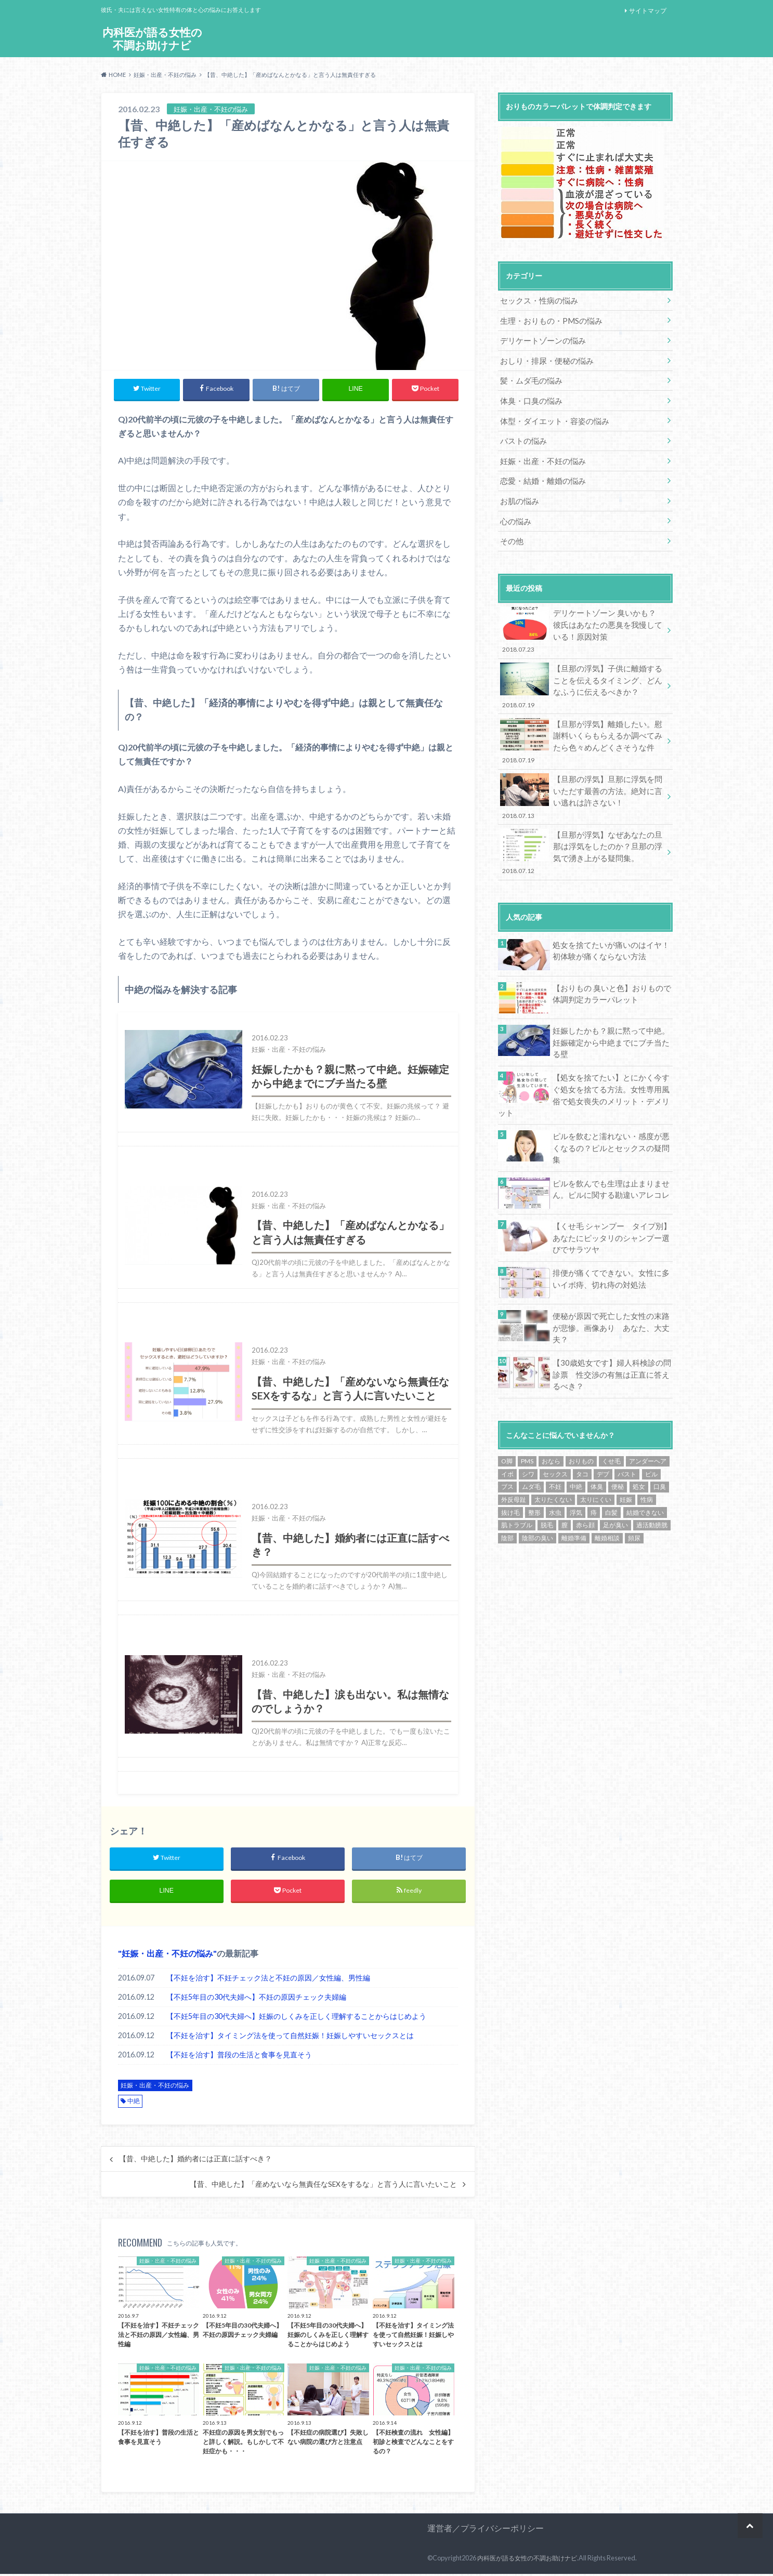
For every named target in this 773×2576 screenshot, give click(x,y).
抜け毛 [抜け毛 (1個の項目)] (510, 1461)
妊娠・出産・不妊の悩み (167, 1955)
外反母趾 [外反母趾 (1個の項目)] (513, 1448)
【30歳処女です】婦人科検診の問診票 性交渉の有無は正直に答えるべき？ (611, 1324)
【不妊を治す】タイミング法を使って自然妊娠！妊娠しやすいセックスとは (290, 2037)
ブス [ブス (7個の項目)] (507, 1436)
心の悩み (514, 511)
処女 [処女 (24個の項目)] (639, 1436)
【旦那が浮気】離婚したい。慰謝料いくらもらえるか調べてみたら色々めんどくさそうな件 (581, 724)
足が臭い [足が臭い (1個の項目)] (615, 1474)
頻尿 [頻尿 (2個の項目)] (634, 1487)
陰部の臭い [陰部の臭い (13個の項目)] (537, 1487)
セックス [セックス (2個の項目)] (555, 1423)
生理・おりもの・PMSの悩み (548, 319)
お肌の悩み (518, 492)
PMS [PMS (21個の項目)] (527, 1411)
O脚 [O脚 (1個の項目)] (507, 1411)
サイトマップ (647, 11)
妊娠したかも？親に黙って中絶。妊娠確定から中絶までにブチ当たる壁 (611, 1013)
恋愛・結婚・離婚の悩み (540, 473)
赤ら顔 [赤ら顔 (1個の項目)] (585, 1474)
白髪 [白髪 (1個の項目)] (611, 1461)
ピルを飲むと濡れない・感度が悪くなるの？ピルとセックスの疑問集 (611, 1102)
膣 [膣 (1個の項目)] (564, 1474)
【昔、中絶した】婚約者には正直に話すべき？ (195, 2161)
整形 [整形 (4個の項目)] (534, 1461)
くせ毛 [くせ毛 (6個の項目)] (611, 1411)
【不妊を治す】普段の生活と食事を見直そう (239, 2056)
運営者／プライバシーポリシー (485, 2530)
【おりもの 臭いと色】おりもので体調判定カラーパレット (612, 970)
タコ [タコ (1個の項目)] (582, 1423)
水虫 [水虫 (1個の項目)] (555, 1461)
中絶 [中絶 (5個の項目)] (576, 1436)
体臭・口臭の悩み (529, 396)
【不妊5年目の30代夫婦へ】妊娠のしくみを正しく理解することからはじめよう (296, 2018)
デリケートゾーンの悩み (540, 338)
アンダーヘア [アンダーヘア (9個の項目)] (647, 1411)
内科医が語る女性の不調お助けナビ (152, 38)
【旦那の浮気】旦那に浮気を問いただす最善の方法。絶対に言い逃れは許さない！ (581, 777)
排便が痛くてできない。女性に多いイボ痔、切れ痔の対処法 (611, 1233)
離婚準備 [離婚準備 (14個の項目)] (573, 1487)
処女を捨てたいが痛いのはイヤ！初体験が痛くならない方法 (611, 927)
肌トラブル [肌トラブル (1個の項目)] (516, 1474)
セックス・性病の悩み (536, 300)
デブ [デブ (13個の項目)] (603, 1423)
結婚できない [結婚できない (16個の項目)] (645, 1461)
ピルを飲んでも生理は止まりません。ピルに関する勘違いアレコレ (607, 1144)
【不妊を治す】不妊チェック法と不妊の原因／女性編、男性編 (268, 1979)
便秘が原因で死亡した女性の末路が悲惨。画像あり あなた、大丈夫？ (611, 1276)
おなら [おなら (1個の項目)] (551, 1411)
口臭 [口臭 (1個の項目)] (659, 1436)
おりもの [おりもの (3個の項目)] (581, 1411)
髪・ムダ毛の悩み (529, 377)
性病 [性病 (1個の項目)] (646, 1448)
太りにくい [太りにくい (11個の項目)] (595, 1448)
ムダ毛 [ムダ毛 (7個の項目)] (531, 1436)
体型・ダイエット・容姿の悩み (551, 415)
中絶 (133, 2103)
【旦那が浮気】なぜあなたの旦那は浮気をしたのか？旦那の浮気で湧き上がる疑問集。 (581, 830)
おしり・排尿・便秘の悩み (543, 357)
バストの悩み (522, 434)
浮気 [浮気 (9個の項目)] (576, 1461)
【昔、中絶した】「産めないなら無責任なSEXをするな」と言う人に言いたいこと (323, 2186)
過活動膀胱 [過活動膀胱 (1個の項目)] (651, 1474)
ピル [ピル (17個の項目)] (651, 1423)
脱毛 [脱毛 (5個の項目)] (547, 1474)
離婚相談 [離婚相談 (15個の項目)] (607, 1487)
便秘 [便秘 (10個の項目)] (617, 1436)
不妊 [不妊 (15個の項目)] (555, 1436)
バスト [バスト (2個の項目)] (627, 1423)
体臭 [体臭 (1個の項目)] (597, 1436)
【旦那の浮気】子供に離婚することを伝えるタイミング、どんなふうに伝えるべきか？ (581, 671)
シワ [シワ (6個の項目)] (528, 1423)
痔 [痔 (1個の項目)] (594, 1461)
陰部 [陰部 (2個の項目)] (507, 1487)
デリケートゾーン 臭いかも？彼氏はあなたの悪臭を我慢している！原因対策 (581, 618)
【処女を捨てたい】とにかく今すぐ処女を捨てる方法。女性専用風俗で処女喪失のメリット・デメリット (611, 1061)
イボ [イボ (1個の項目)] (507, 1423)
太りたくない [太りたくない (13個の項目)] (553, 1448)
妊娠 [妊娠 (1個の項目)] (626, 1448)
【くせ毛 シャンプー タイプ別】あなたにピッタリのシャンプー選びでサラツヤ (612, 1193)
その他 (511, 530)
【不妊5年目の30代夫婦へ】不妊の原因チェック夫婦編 (256, 1998)
